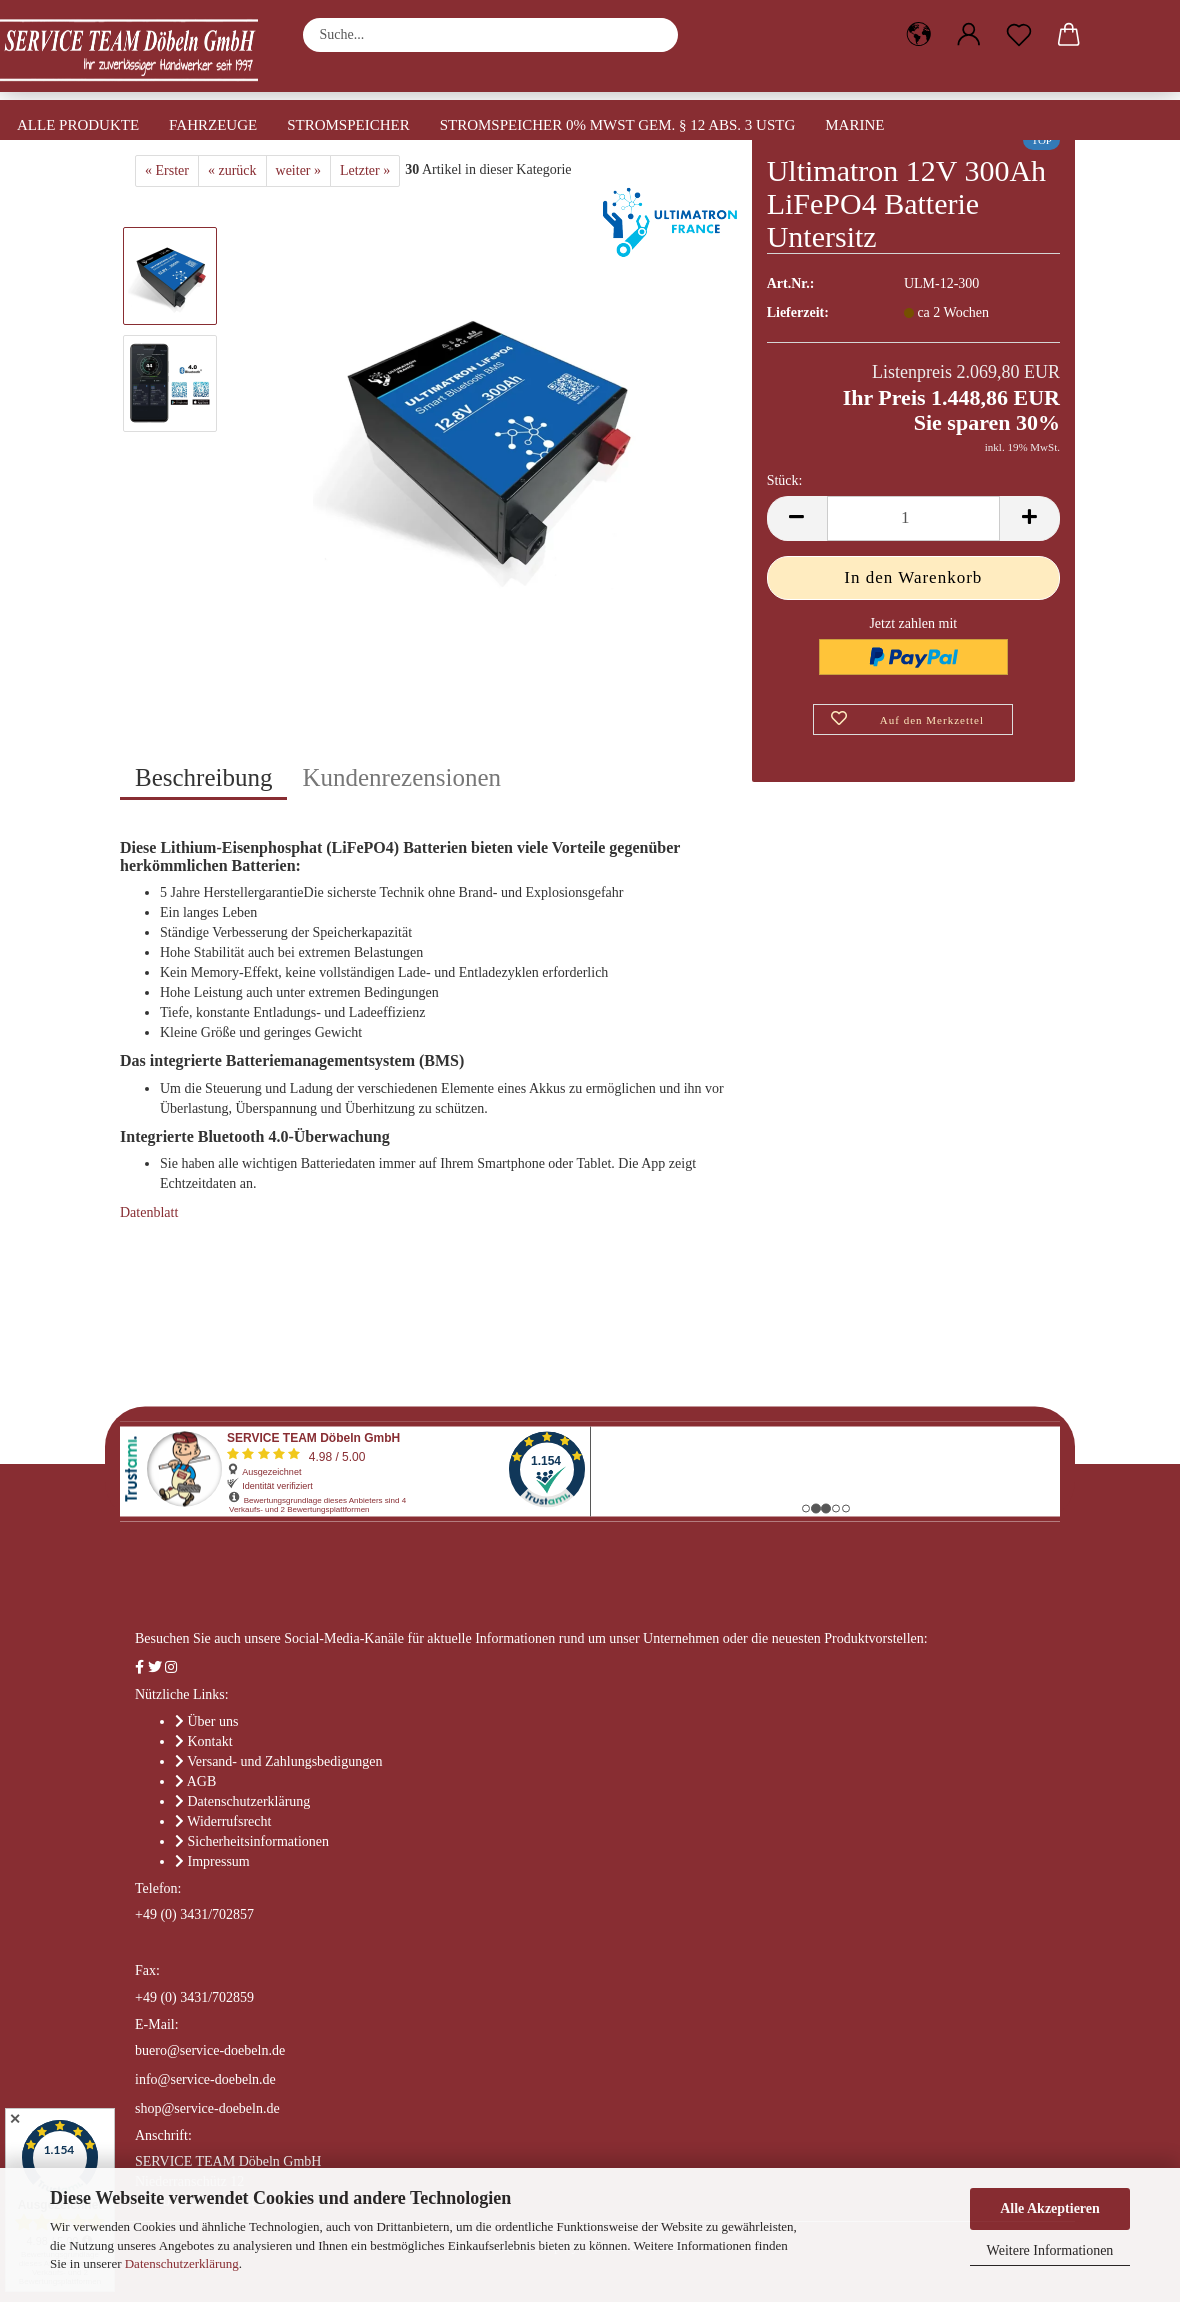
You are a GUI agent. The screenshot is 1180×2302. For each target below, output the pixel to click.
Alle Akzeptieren (1050, 2208)
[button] (919, 35)
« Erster (167, 170)
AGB (202, 1781)
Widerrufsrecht (229, 1821)
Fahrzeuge (213, 125)
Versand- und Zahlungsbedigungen (284, 1761)
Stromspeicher (348, 125)
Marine (854, 125)
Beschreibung (203, 777)
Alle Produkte (78, 125)
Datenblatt (149, 1212)
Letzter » (365, 170)
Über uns (213, 1721)
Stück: (785, 480)
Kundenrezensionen (401, 777)
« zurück (232, 170)
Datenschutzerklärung (182, 2263)
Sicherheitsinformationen (259, 1841)
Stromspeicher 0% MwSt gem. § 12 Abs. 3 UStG (618, 125)
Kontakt (210, 1741)
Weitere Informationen (1050, 2250)
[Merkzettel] (1019, 35)
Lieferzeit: (798, 312)
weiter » (298, 170)
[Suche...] (653, 35)
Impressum (219, 1861)
